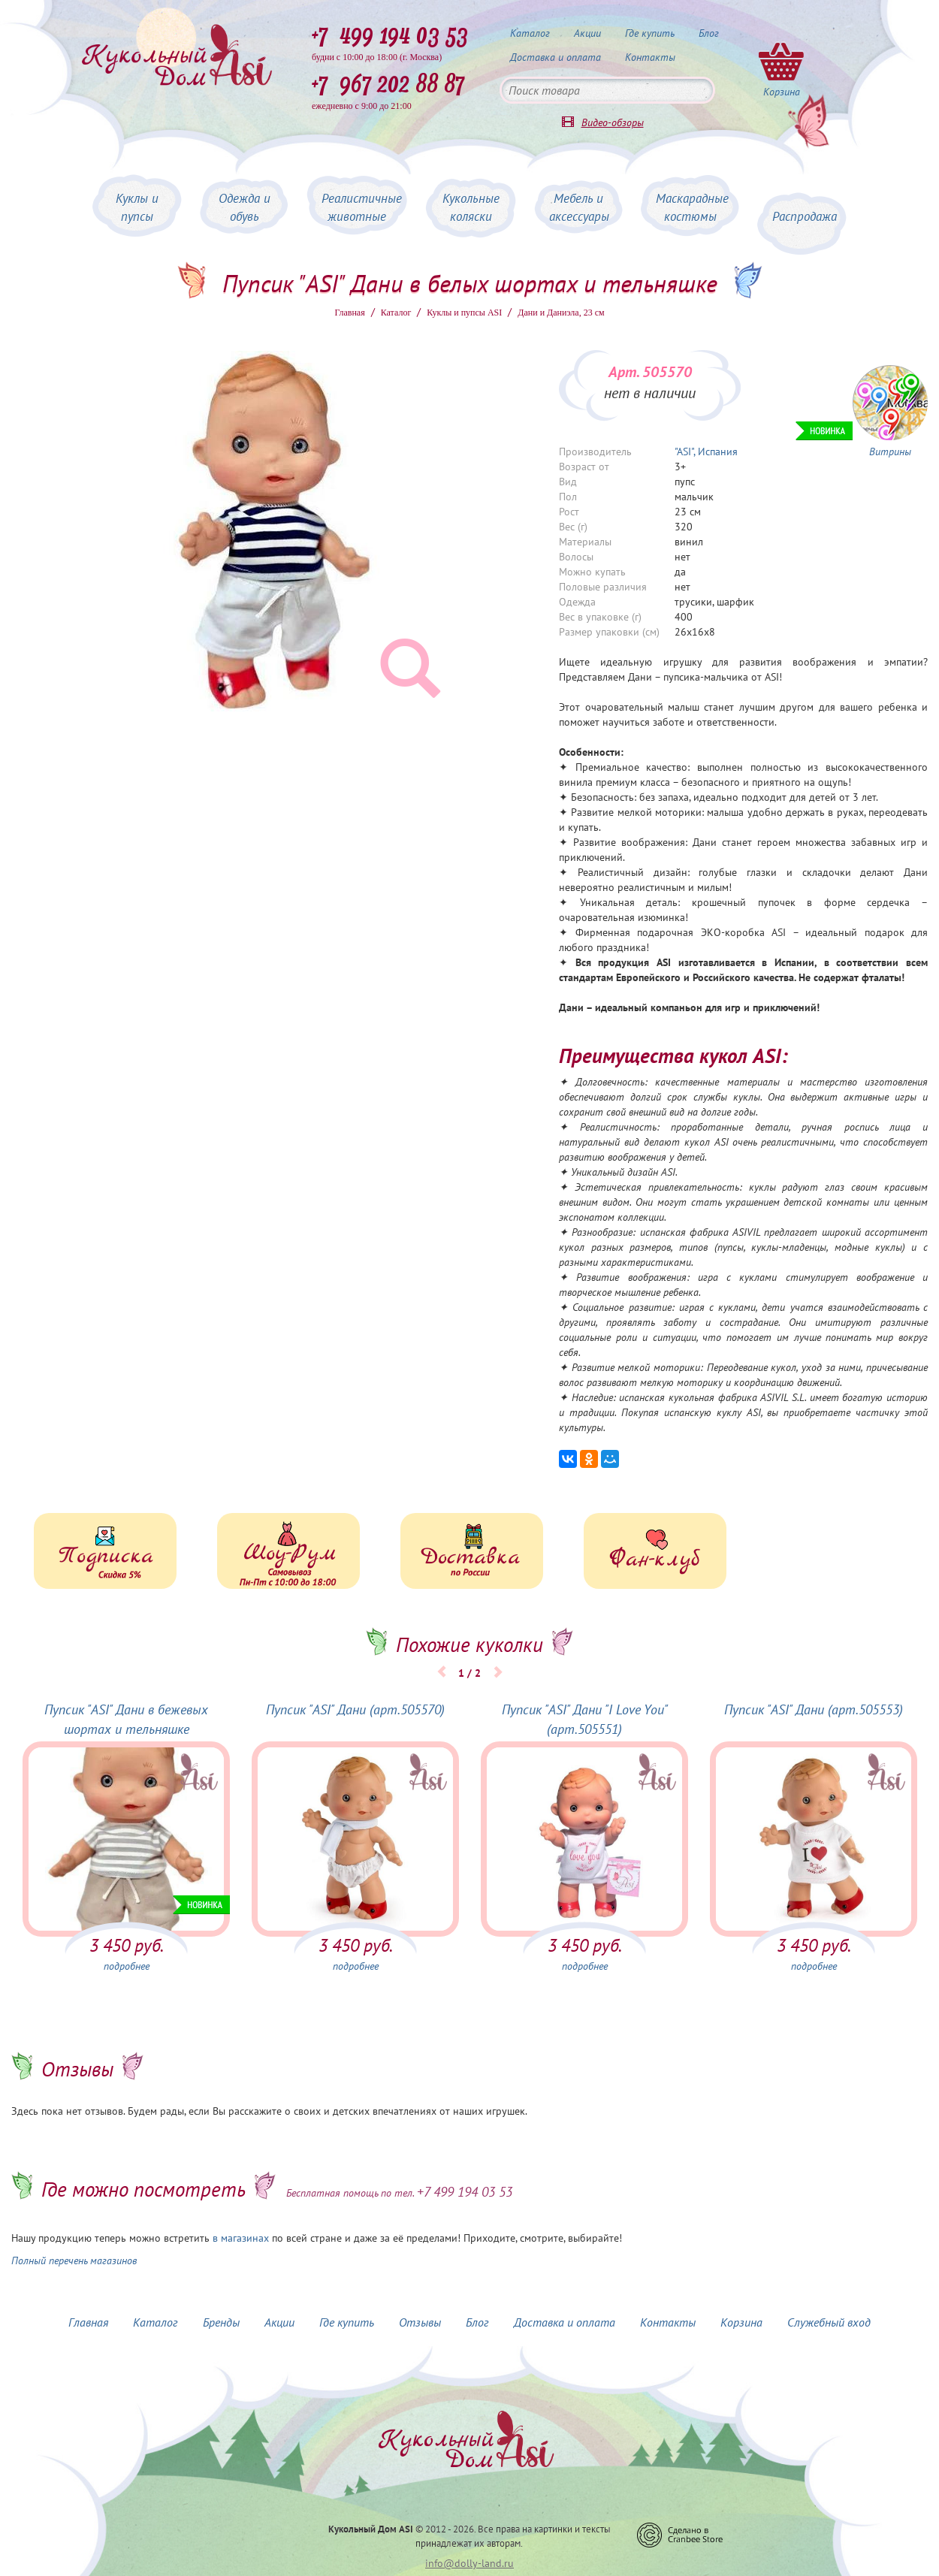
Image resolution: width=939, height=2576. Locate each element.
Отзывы (420, 2322)
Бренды (221, 2322)
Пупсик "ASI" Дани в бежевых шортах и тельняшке (126, 1719)
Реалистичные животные (362, 207)
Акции (587, 33)
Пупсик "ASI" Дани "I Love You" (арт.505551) (585, 1719)
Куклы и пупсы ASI (464, 312)
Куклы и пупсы (137, 207)
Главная (349, 312)
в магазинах (241, 2238)
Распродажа (804, 216)
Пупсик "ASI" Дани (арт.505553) (813, 1709)
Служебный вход (829, 2322)
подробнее (126, 1966)
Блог (709, 33)
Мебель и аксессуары (579, 207)
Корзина (741, 2322)
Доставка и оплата (555, 57)
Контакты (650, 57)
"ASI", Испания (706, 451)
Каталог (530, 33)
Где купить (650, 33)
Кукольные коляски (471, 207)
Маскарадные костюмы (692, 207)
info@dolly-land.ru (469, 2563)
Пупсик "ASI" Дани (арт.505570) (355, 1709)
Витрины (890, 451)
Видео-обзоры (612, 122)
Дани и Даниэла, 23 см (561, 312)
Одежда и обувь (244, 207)
